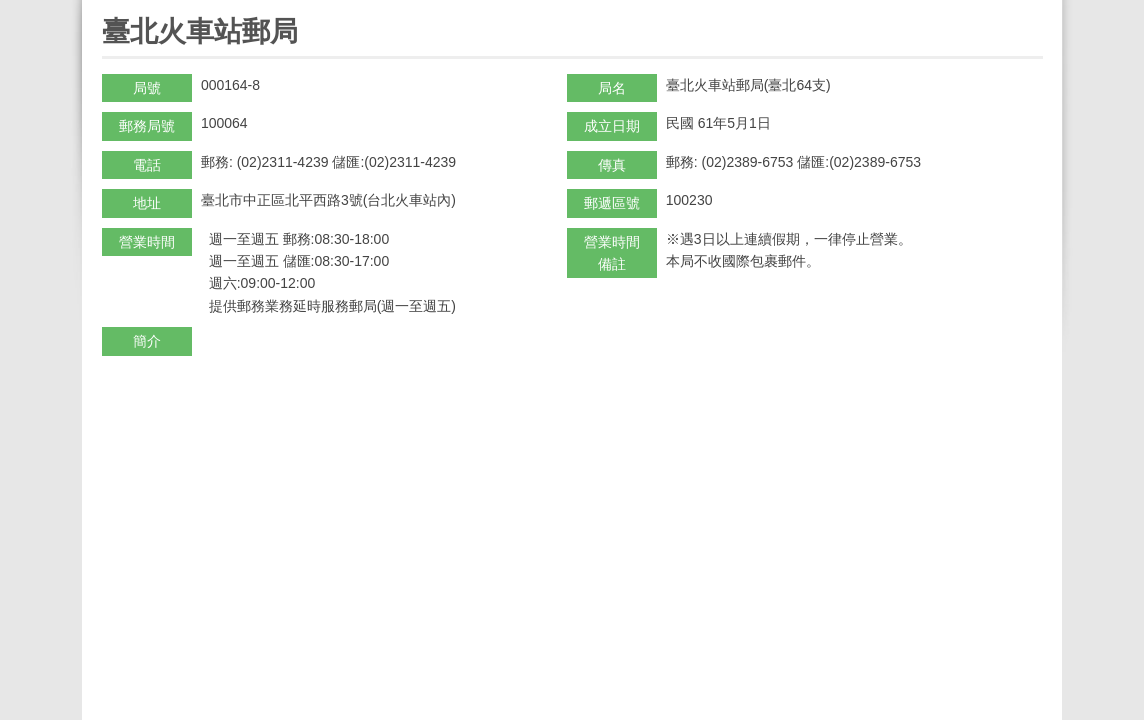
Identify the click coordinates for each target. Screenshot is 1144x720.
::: (108, 8)
